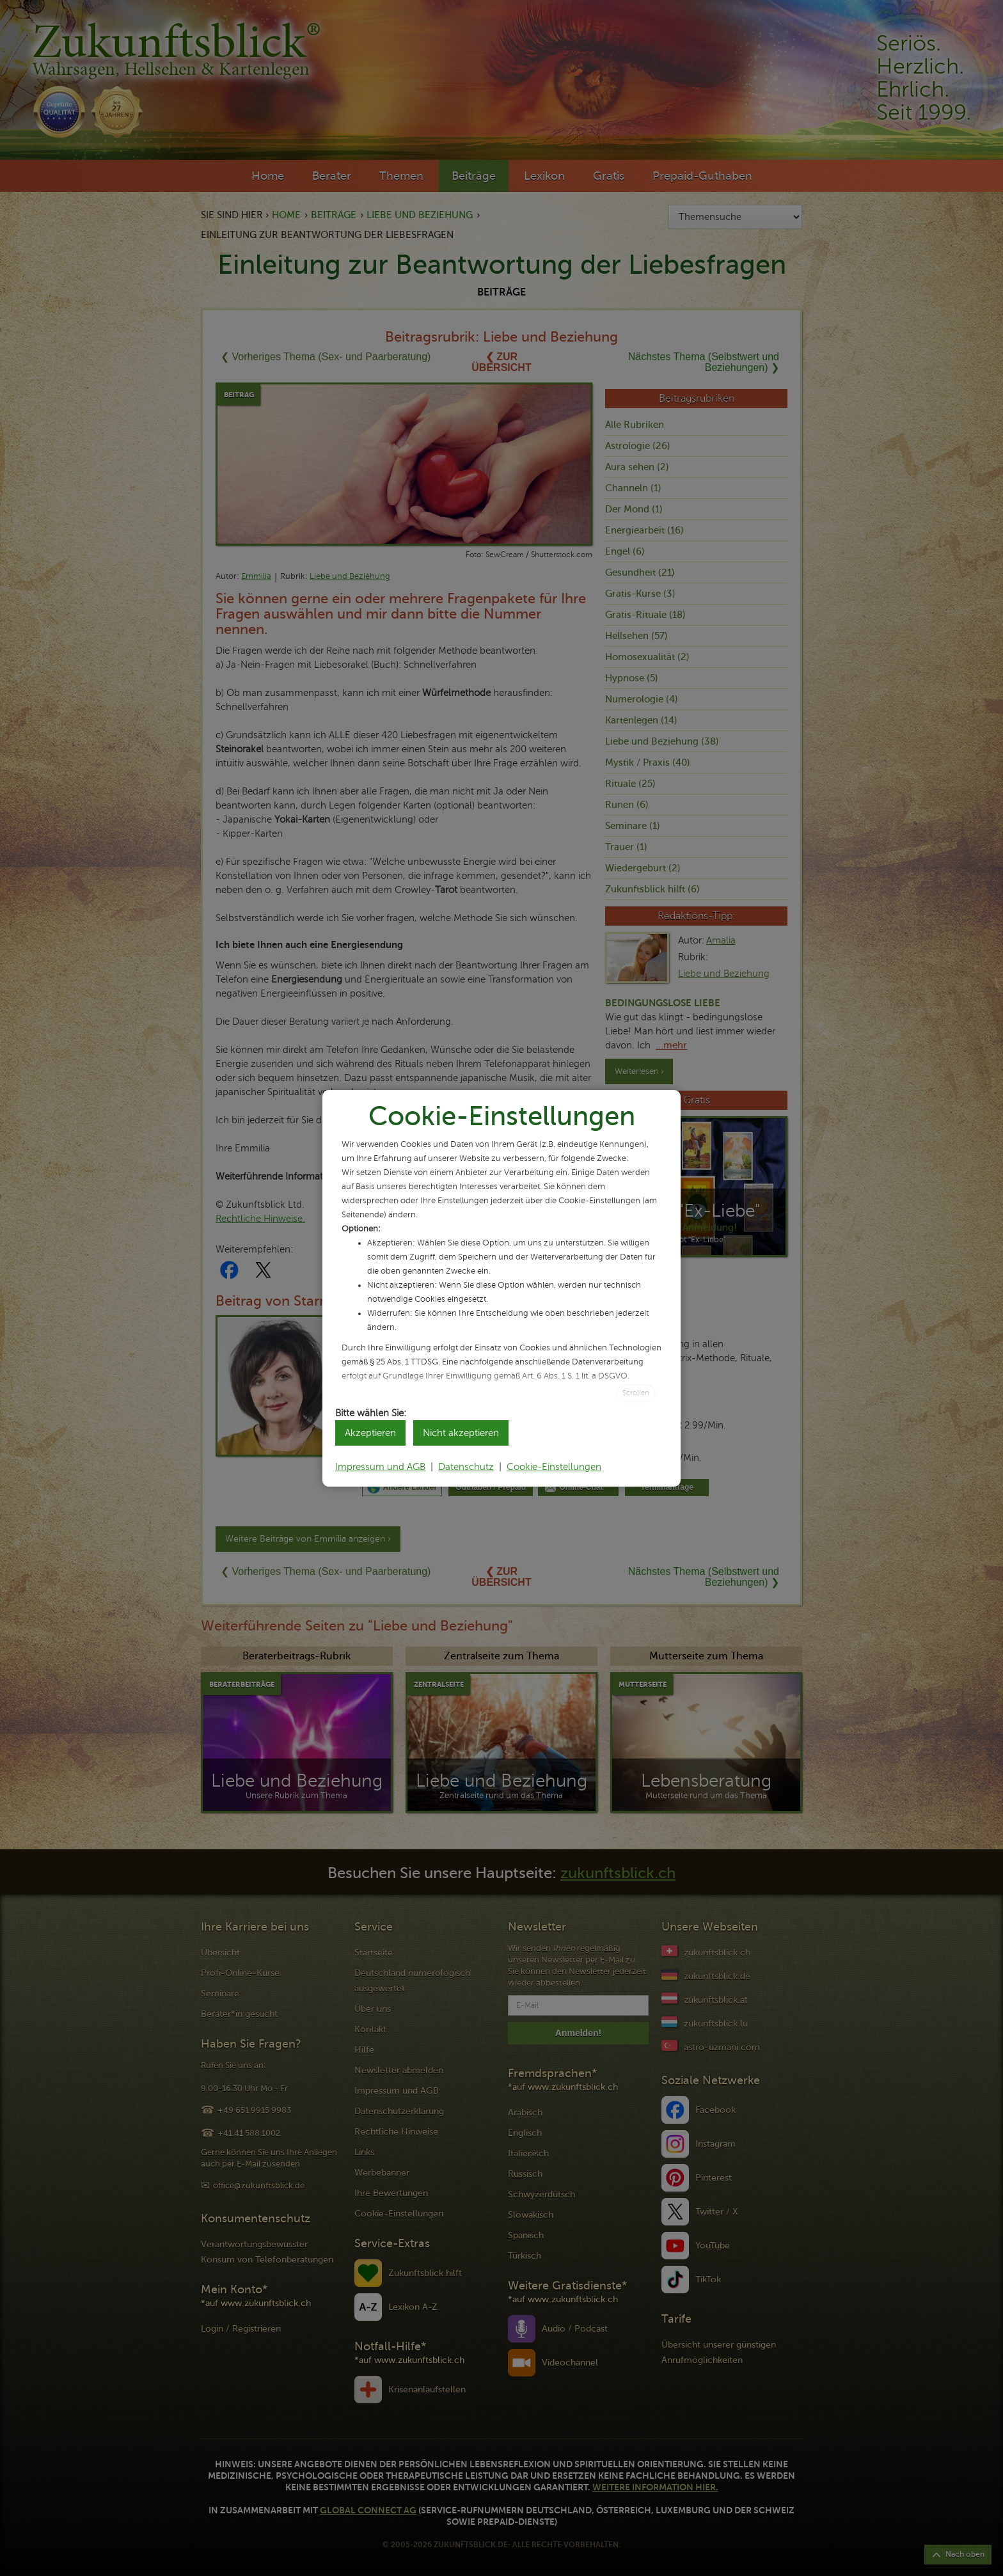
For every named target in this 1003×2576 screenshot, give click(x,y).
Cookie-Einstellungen (554, 1467)
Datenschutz (466, 1467)
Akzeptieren (370, 1433)
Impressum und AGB (380, 1467)
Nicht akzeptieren (461, 1433)
